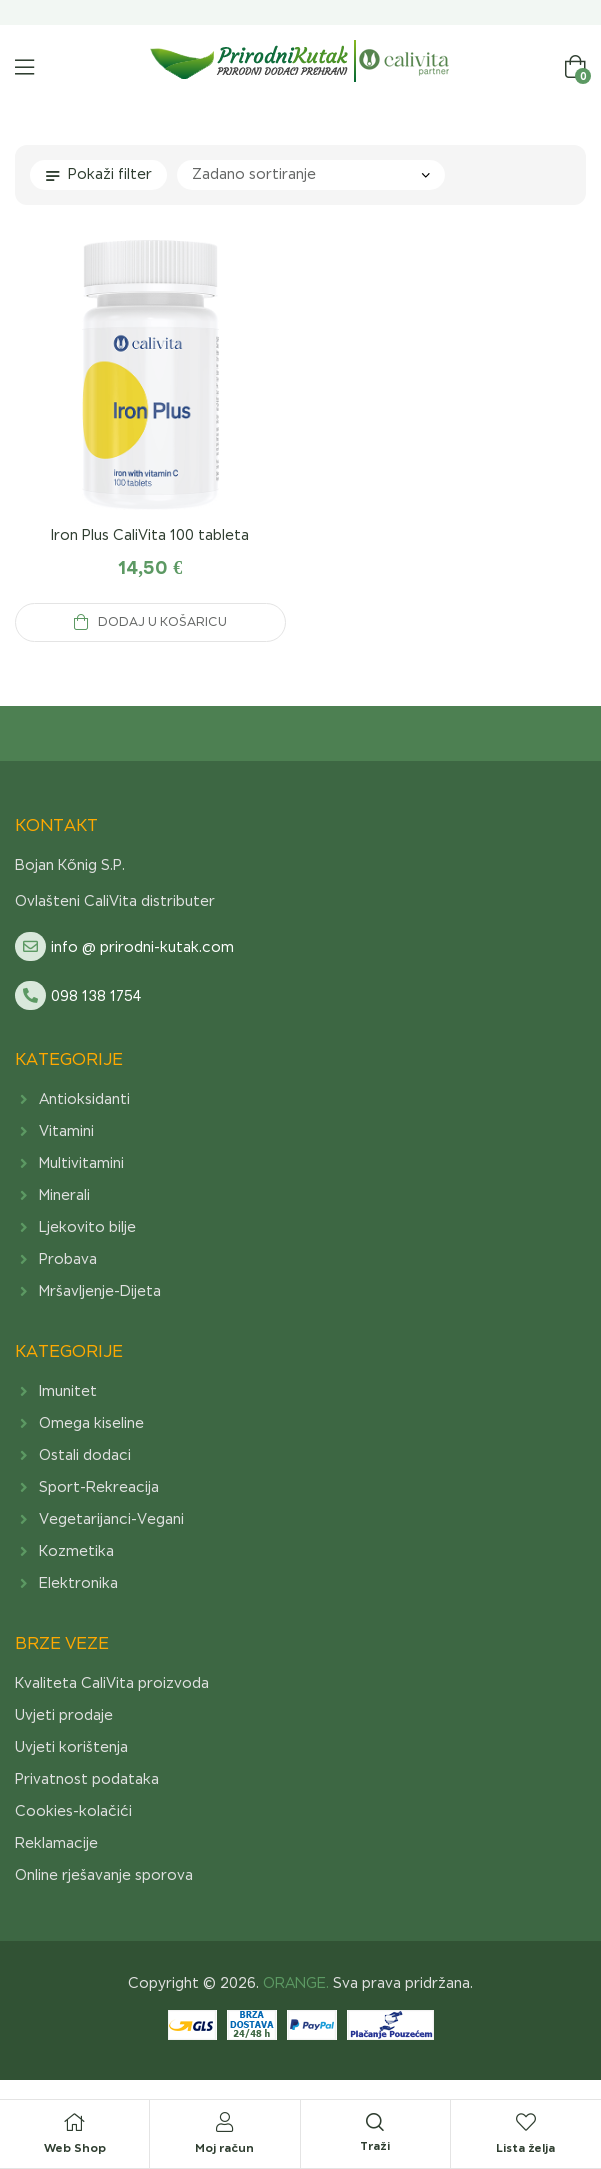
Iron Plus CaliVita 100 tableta (150, 535)
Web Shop (75, 2147)
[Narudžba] (311, 175)
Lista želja (525, 2147)
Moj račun (224, 2147)
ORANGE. (294, 1983)
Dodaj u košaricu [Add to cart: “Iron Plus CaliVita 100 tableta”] (162, 622)
